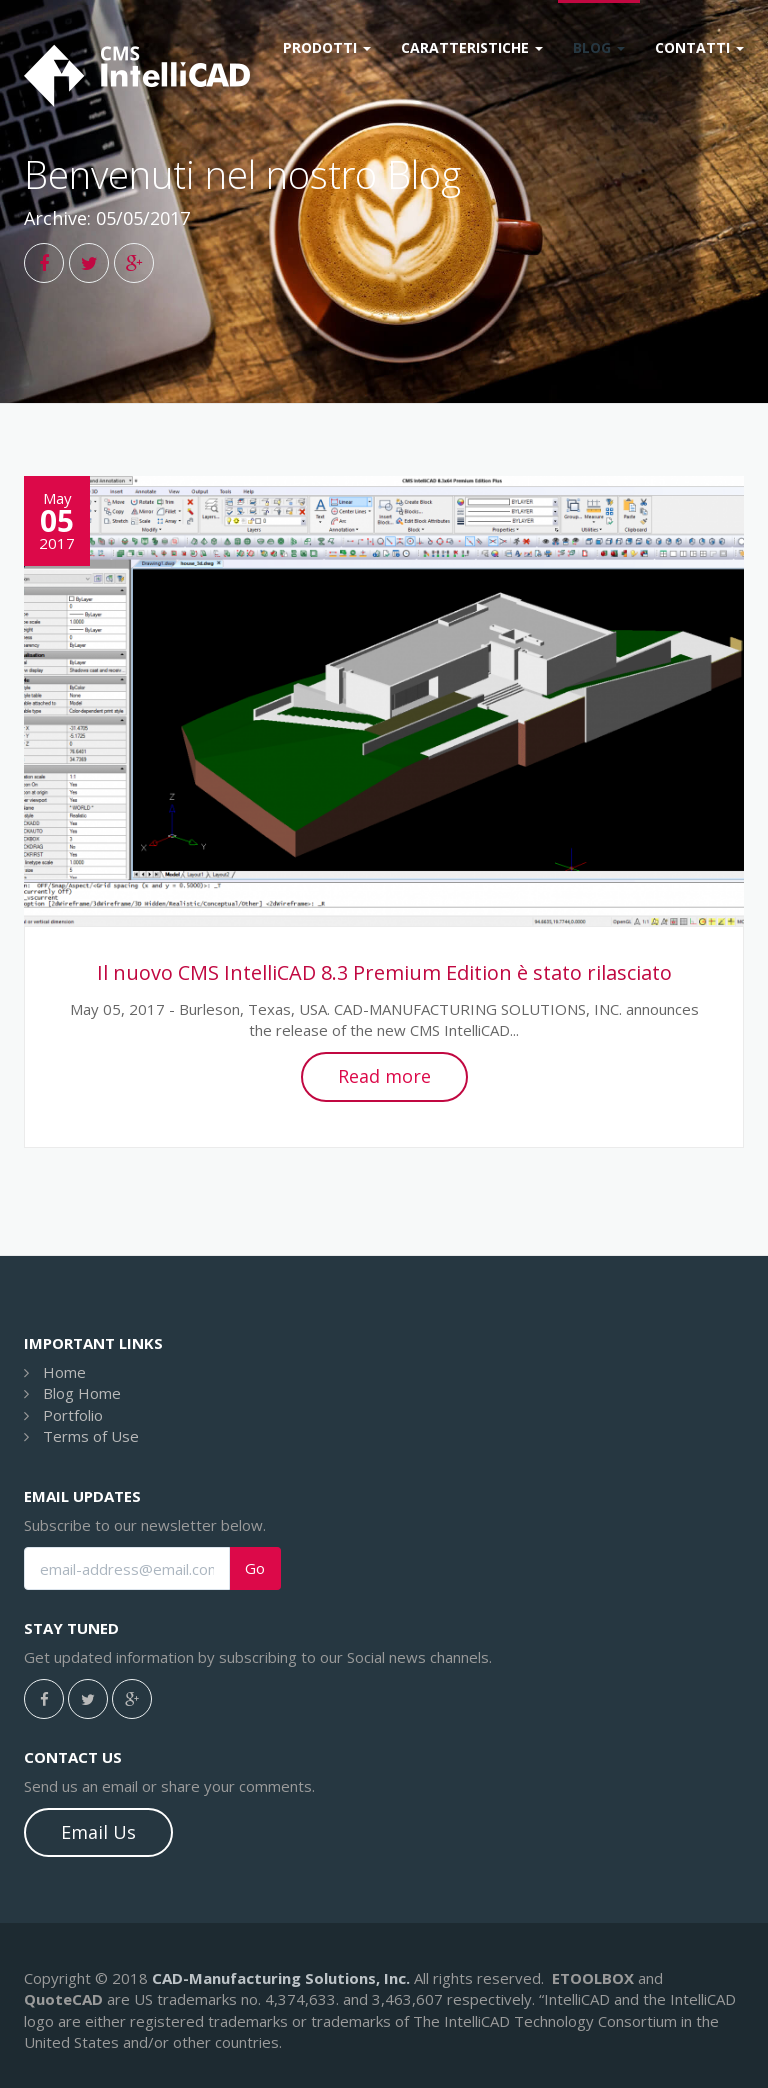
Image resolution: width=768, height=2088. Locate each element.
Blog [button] (599, 47)
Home (64, 1372)
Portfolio (73, 1415)
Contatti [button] (699, 47)
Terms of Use (91, 1436)
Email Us (98, 1832)
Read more (384, 1076)
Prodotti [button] (327, 47)
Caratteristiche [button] (472, 47)
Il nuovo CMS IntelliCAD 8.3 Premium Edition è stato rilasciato (384, 972)
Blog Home (82, 1393)
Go (255, 1568)
